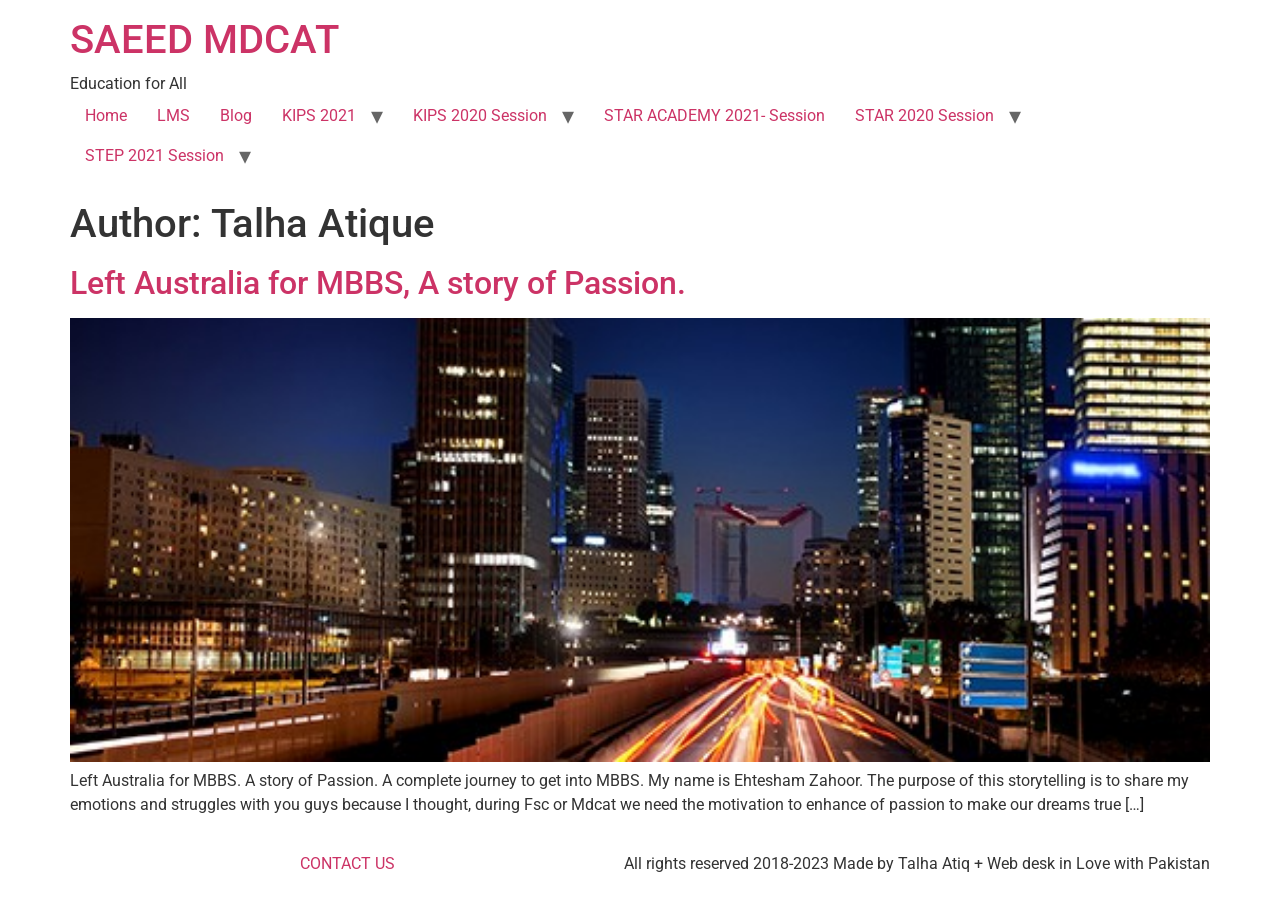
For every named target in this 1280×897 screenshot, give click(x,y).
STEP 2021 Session (154, 155)
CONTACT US (347, 863)
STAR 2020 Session (924, 115)
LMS (173, 115)
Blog (236, 115)
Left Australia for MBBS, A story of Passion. (378, 283)
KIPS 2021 (319, 115)
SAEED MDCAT (204, 39)
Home (106, 115)
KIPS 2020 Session (480, 115)
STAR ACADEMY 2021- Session (714, 115)
